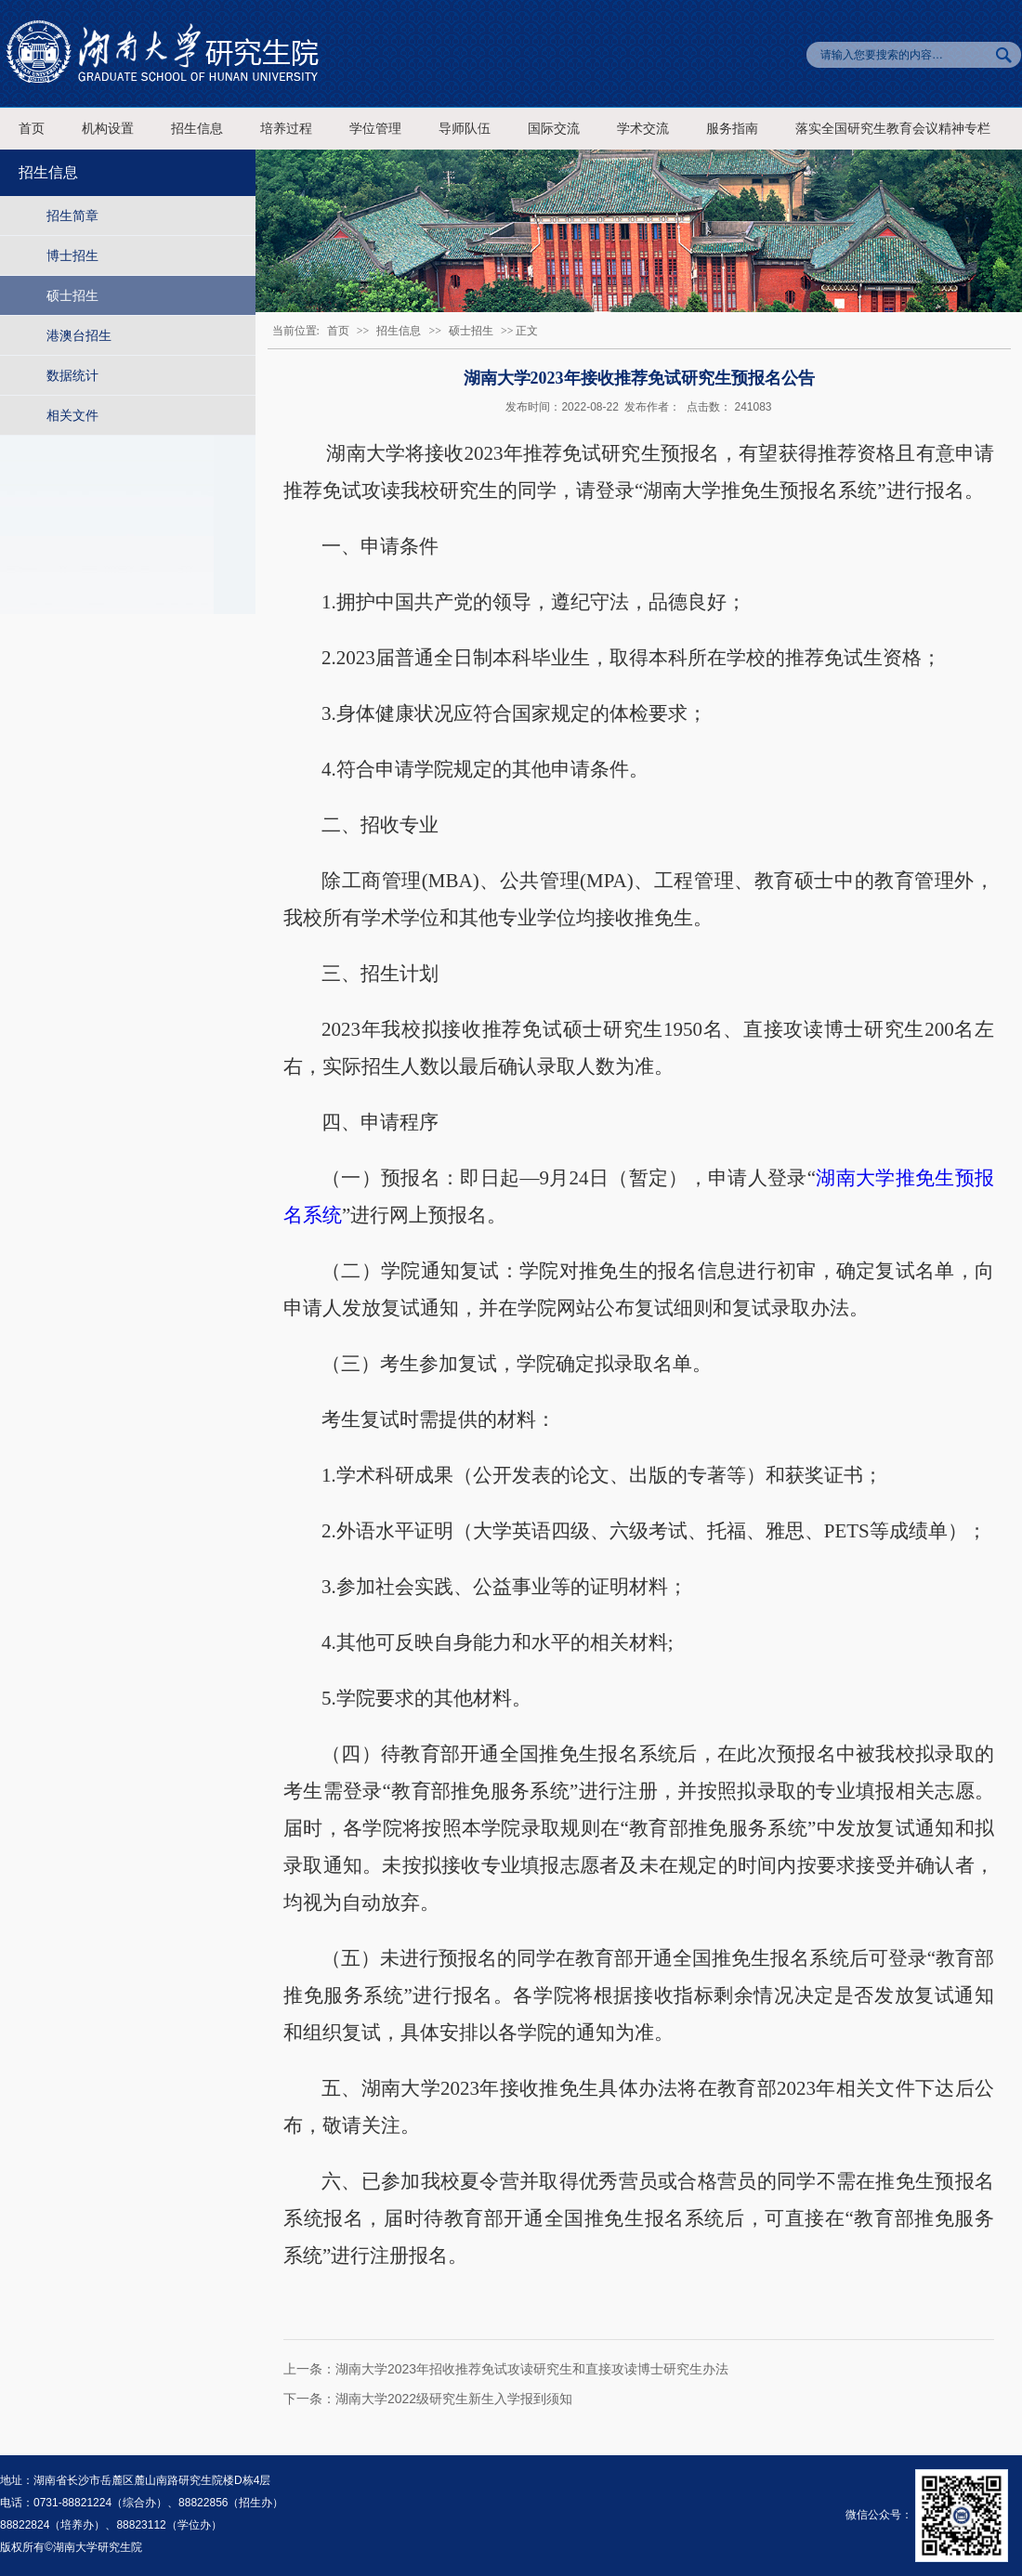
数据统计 (72, 375)
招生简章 (72, 215)
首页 (32, 129)
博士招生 (72, 255)
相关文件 (72, 415)
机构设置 (108, 129)
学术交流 (643, 129)
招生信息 (197, 129)
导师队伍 (465, 129)
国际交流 (554, 129)
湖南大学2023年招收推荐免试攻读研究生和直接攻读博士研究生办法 (531, 2368)
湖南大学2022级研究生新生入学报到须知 (453, 2398)
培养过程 (286, 129)
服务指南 (732, 129)
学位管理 (375, 129)
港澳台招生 (78, 335)
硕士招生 (72, 295)
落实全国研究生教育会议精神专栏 (892, 129)
